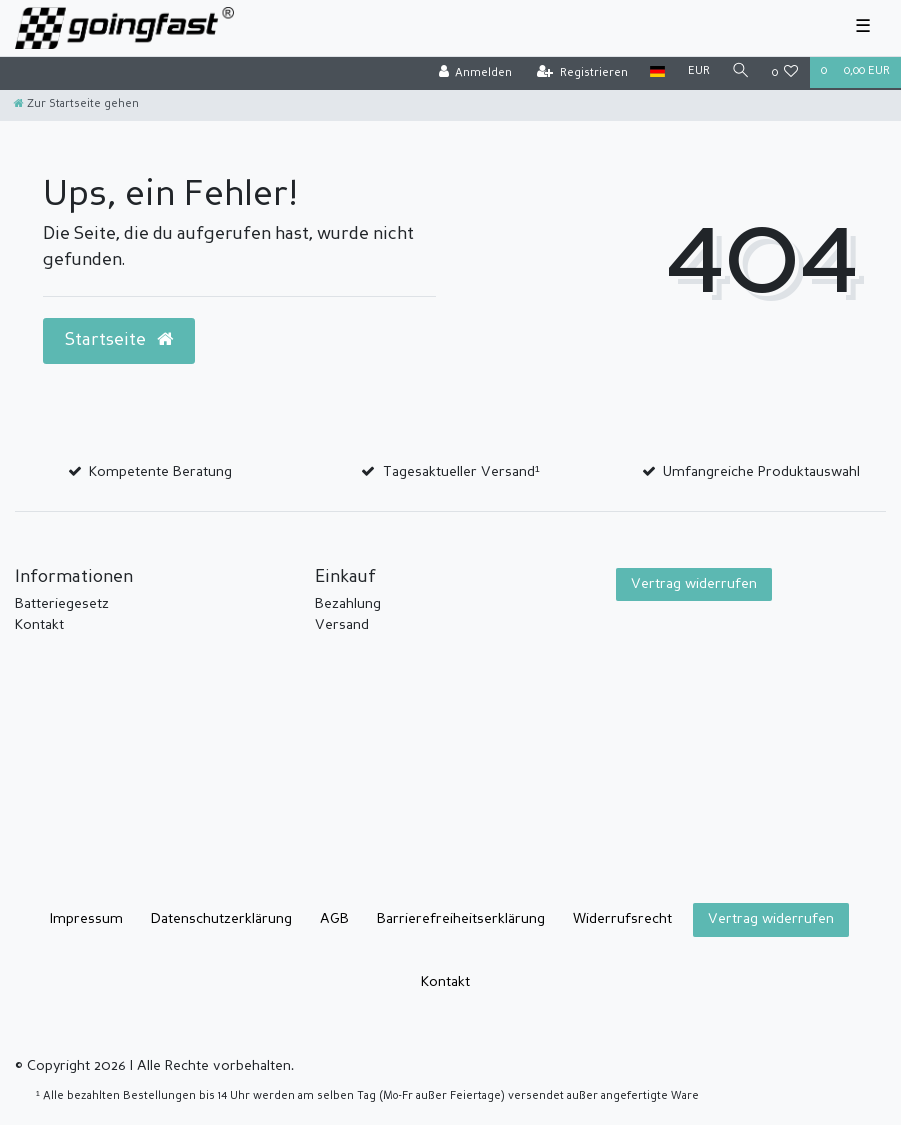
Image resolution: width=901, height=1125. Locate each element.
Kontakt (39, 625)
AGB (334, 919)
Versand (342, 625)
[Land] (657, 72)
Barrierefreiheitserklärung (461, 919)
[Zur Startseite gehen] (76, 104)
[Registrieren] (582, 73)
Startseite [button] (119, 340)
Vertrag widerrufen (694, 584)
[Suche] (741, 72)
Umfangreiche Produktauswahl (761, 472)
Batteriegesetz (62, 604)
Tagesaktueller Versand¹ (461, 472)
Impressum (86, 919)
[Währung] (698, 72)
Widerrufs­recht (622, 919)
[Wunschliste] (785, 73)
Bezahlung (348, 604)
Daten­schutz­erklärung (221, 919)
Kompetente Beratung (160, 472)
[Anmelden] (475, 73)
